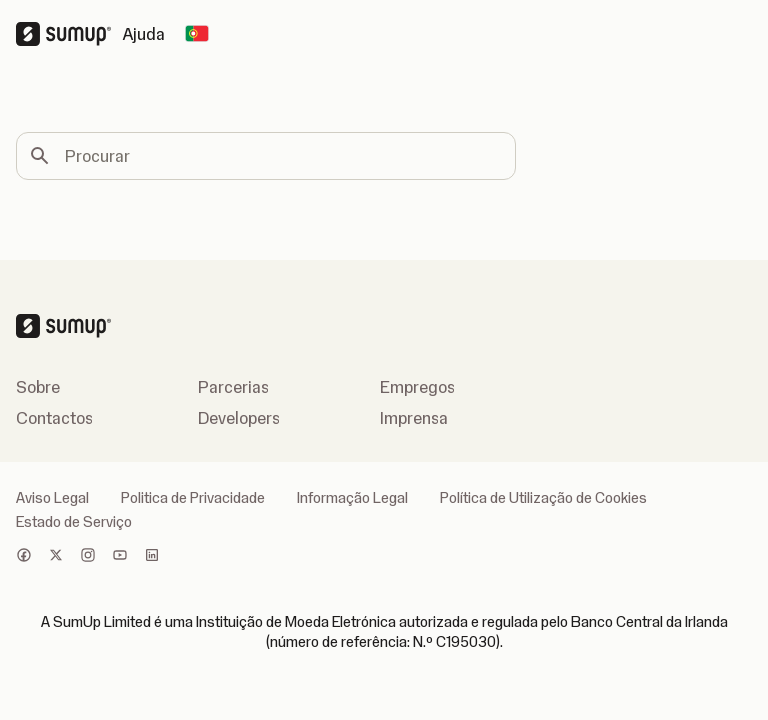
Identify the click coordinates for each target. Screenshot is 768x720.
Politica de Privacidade (193, 498)
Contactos (54, 418)
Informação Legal (352, 498)
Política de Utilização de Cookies (543, 498)
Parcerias (233, 387)
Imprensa (414, 418)
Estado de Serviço (74, 522)
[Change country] (197, 34)
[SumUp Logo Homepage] (69, 34)
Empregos (417, 387)
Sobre (38, 387)
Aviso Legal (52, 498)
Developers (239, 418)
